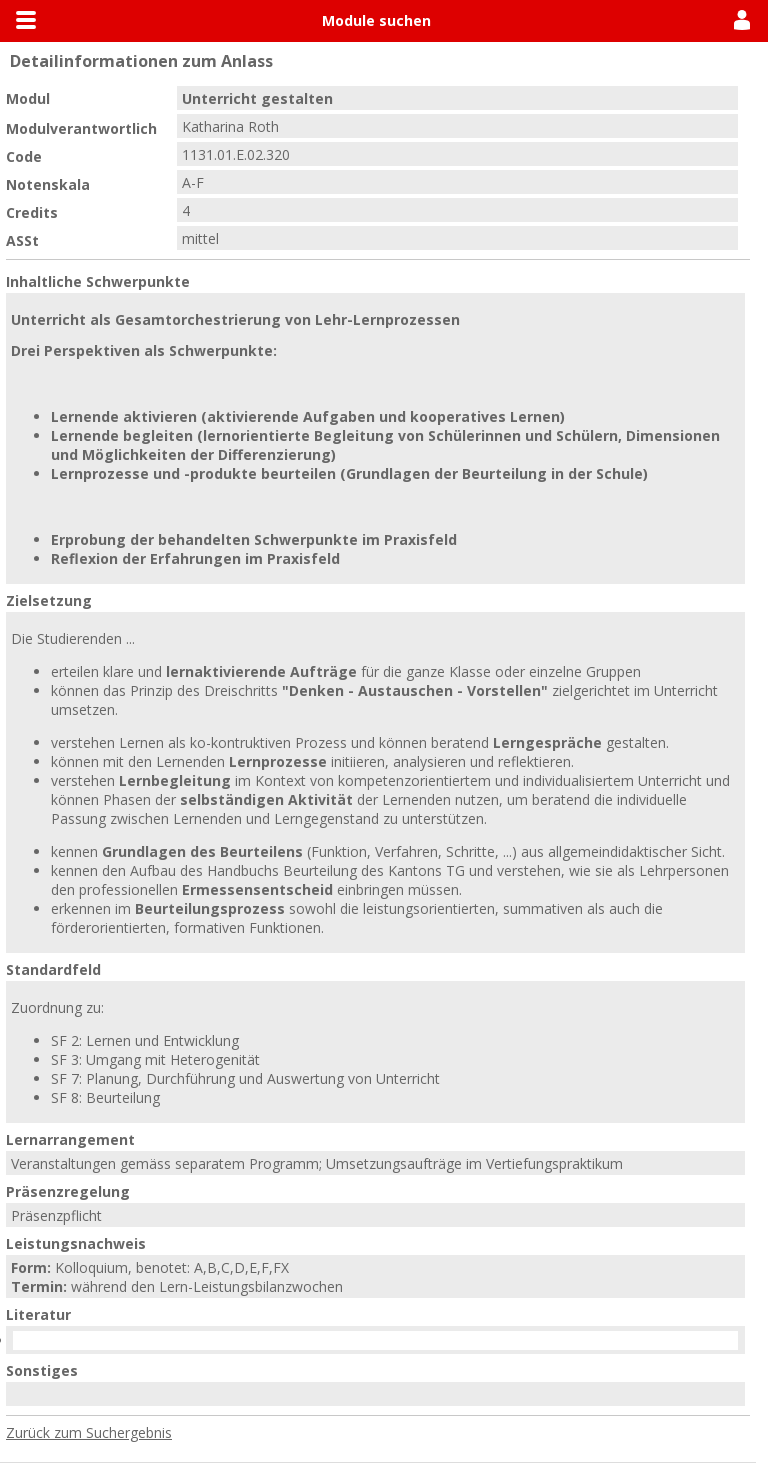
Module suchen (376, 20)
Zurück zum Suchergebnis (89, 1432)
